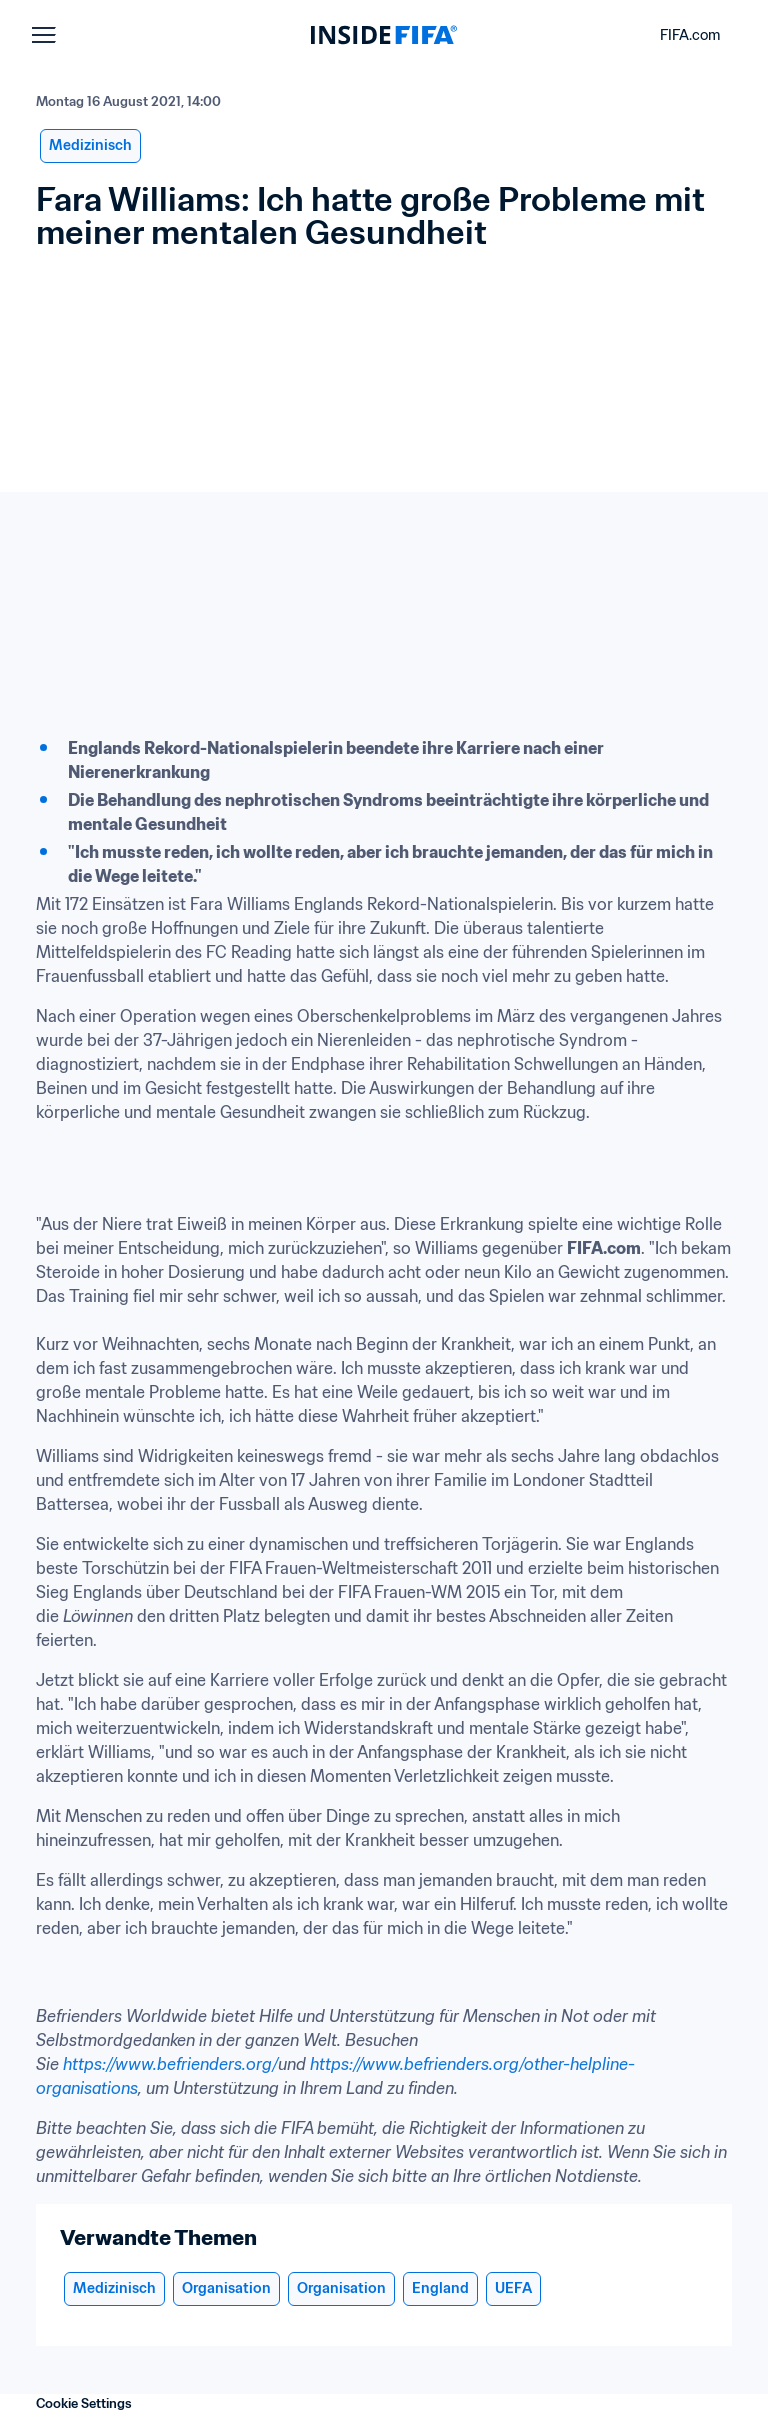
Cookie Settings (84, 2403)
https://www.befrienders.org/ (170, 2064)
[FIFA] (384, 35)
